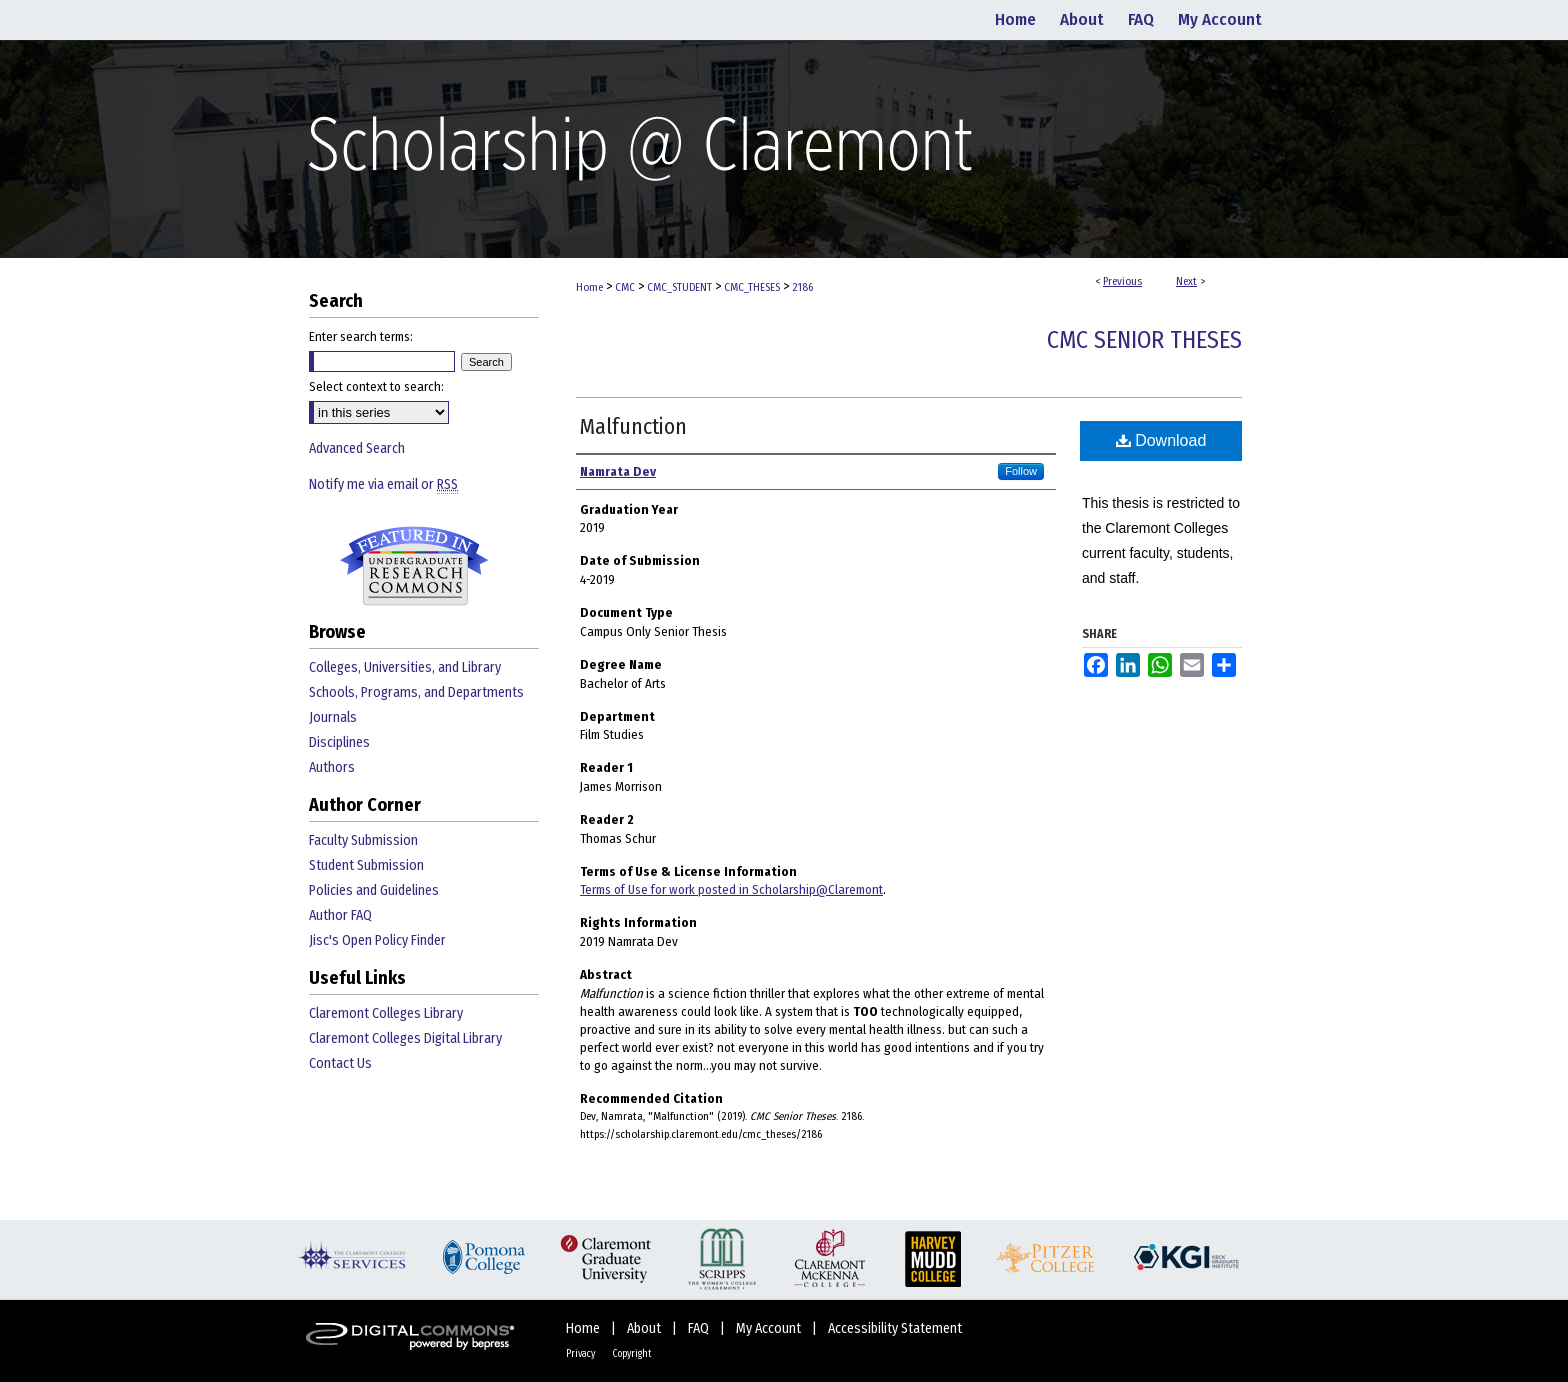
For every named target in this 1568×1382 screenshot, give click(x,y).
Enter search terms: (361, 336)
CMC (625, 287)
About (645, 1328)
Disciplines (339, 742)
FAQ (700, 1328)
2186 (802, 287)
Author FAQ (340, 915)
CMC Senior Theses (1144, 340)
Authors (332, 767)
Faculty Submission (363, 840)
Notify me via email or (383, 484)
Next (1186, 281)
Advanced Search (357, 448)
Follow (1021, 471)
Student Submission (366, 865)
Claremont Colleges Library (386, 1013)
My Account (770, 1328)
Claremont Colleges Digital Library (405, 1038)
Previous (1122, 281)
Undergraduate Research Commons (414, 566)
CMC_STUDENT (679, 287)
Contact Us (340, 1063)
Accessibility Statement (895, 1328)
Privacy (581, 1354)
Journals (333, 717)
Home (589, 287)
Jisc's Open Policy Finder (377, 940)
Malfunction (633, 426)
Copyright (632, 1354)
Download (1161, 440)
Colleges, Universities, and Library (405, 667)
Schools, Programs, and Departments (416, 692)
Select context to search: (376, 386)
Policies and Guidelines (374, 890)
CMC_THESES (752, 287)
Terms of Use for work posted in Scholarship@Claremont (731, 889)
